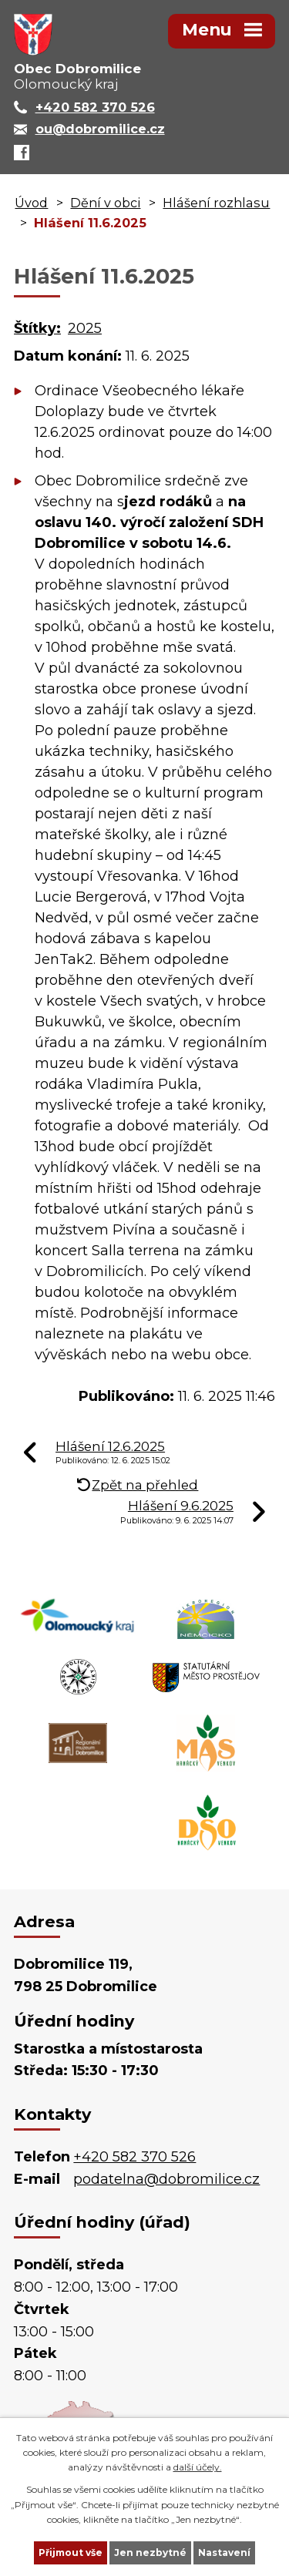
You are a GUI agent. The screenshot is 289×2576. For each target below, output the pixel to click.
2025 (85, 328)
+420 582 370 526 (134, 2156)
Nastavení (224, 2552)
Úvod (31, 202)
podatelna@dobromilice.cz (166, 2179)
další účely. (197, 2467)
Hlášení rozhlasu (216, 202)
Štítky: (37, 328)
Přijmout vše (70, 2552)
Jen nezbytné (150, 2552)
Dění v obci (105, 202)
